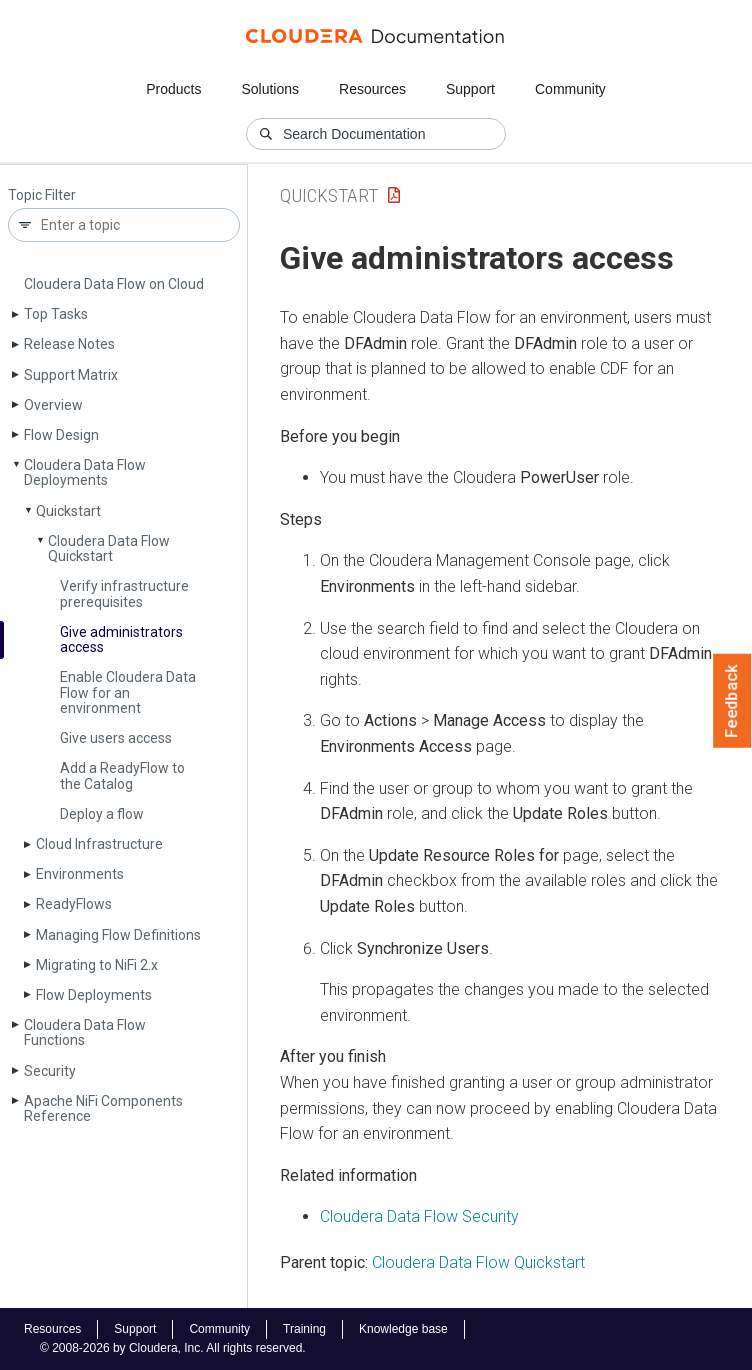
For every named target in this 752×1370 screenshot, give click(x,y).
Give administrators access (121, 639)
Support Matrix (71, 375)
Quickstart (68, 511)
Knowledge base (403, 1329)
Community (570, 89)
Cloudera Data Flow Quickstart (109, 548)
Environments (80, 874)
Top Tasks (56, 314)
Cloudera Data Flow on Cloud (114, 284)
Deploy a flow (102, 814)
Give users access (116, 738)
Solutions (270, 89)
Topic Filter (42, 195)
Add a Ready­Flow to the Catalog (122, 775)
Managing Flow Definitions (118, 935)
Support (470, 89)
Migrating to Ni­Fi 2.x (97, 965)
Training (304, 1329)
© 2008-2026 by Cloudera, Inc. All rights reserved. (173, 1348)
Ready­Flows (74, 904)
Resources (372, 89)
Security (50, 1071)
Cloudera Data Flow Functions (85, 1032)
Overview (53, 405)
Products (173, 89)
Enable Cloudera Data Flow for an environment (128, 692)
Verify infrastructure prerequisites (124, 593)
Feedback (732, 701)
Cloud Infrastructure (99, 844)
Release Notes (69, 344)
